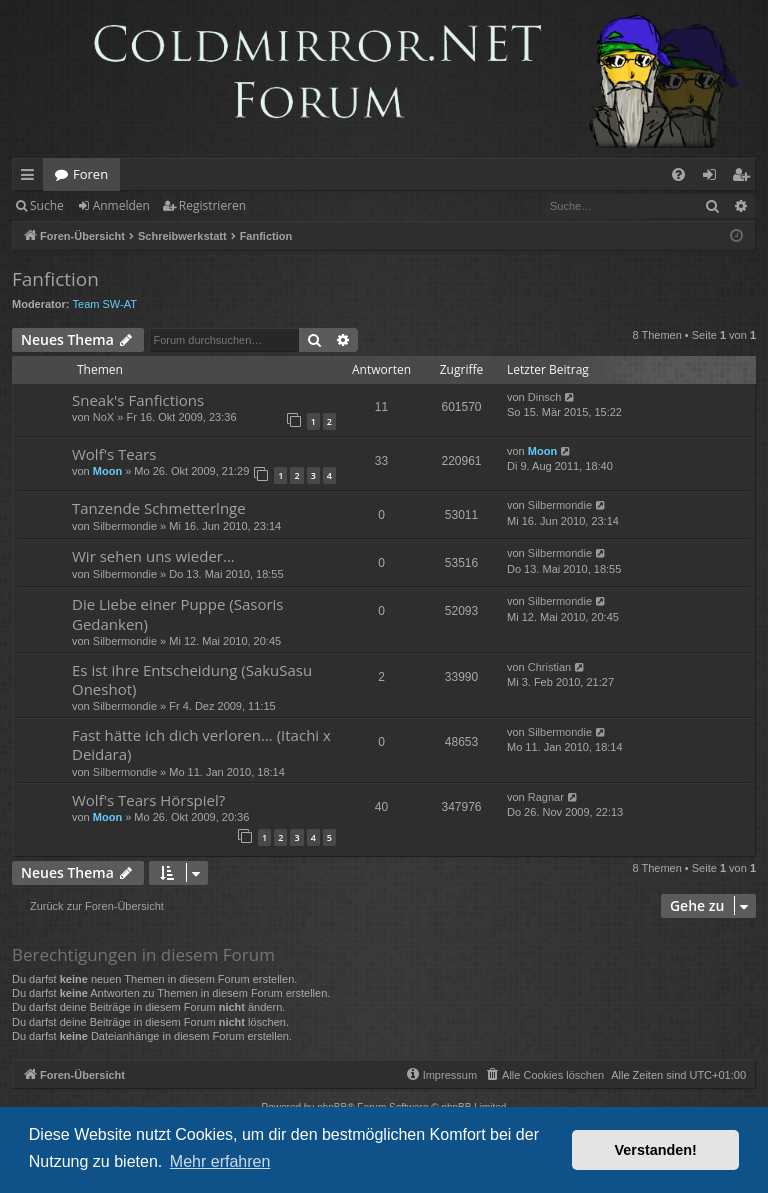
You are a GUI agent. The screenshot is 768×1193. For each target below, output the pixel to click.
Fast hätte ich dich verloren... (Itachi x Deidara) (201, 744)
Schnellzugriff (31, 178)
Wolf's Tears (114, 454)
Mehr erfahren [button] (220, 1161)
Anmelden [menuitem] (715, 178)
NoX (103, 417)
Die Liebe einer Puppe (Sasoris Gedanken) (178, 613)
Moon (107, 471)
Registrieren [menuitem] (745, 178)
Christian (549, 667)
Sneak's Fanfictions (138, 400)
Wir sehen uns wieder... (153, 556)
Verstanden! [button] (656, 1150)
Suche (47, 205)
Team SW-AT (105, 304)
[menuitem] (678, 174)
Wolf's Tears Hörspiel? (148, 800)
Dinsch (545, 397)
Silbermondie (125, 526)
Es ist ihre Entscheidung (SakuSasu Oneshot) (192, 679)
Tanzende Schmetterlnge (159, 508)
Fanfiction (55, 279)
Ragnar (546, 797)
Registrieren (212, 205)
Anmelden (121, 205)
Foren (90, 174)
